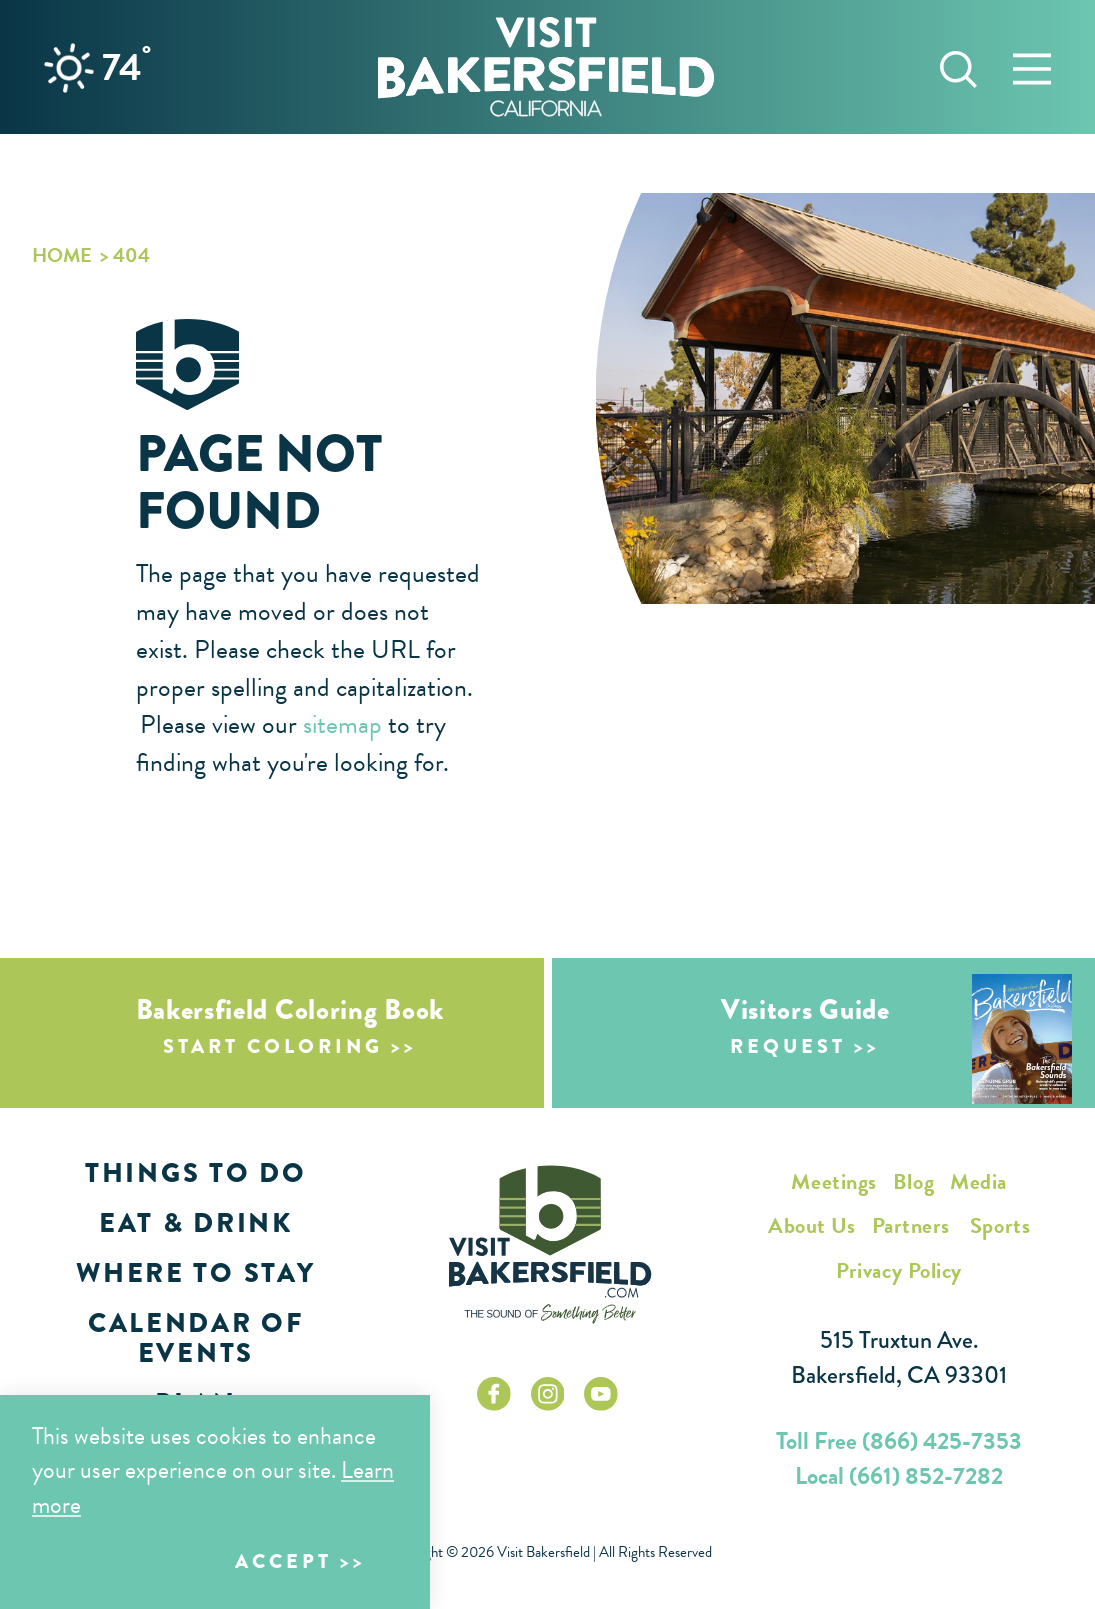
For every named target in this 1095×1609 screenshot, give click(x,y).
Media (978, 1181)
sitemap (342, 724)
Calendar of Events (196, 1338)
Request (788, 1046)
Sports (1000, 1225)
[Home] (546, 66)
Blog (913, 1181)
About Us (811, 1225)
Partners (911, 1225)
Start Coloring (273, 1046)
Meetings (833, 1181)
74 (126, 67)
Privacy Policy (899, 1270)
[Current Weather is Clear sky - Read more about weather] (69, 68)
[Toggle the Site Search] (958, 66)
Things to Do (196, 1173)
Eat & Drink (196, 1223)
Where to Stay (195, 1273)
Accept (283, 1561)
